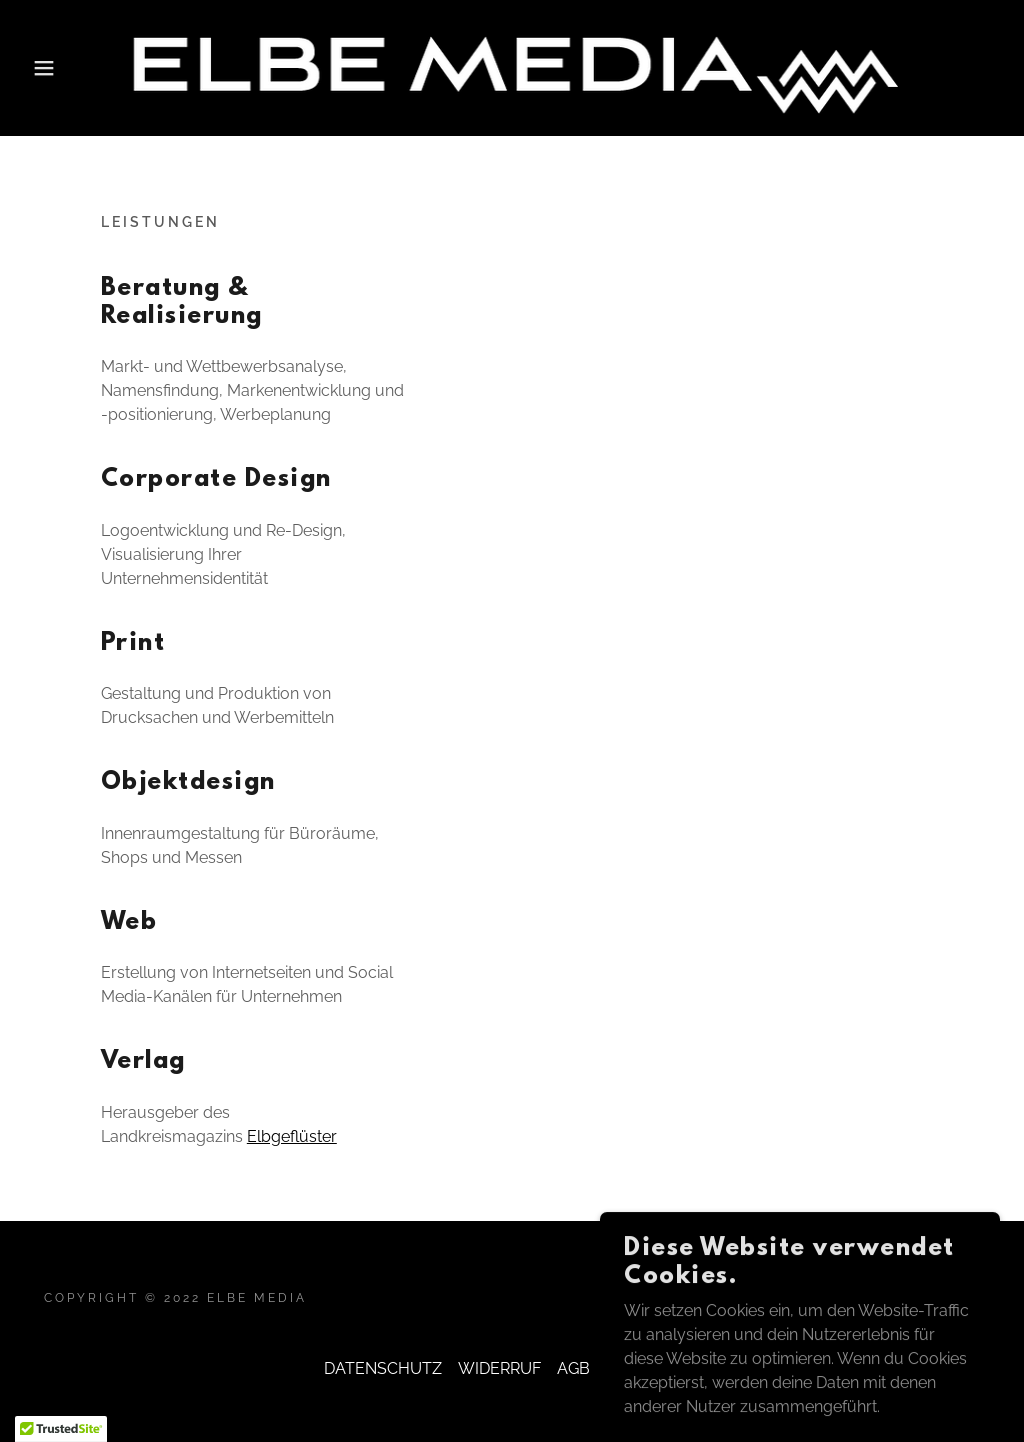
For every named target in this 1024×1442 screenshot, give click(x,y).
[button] (51, 68)
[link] (511, 66)
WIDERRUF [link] (499, 1368)
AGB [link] (573, 1368)
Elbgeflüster (292, 1136)
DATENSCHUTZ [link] (383, 1368)
